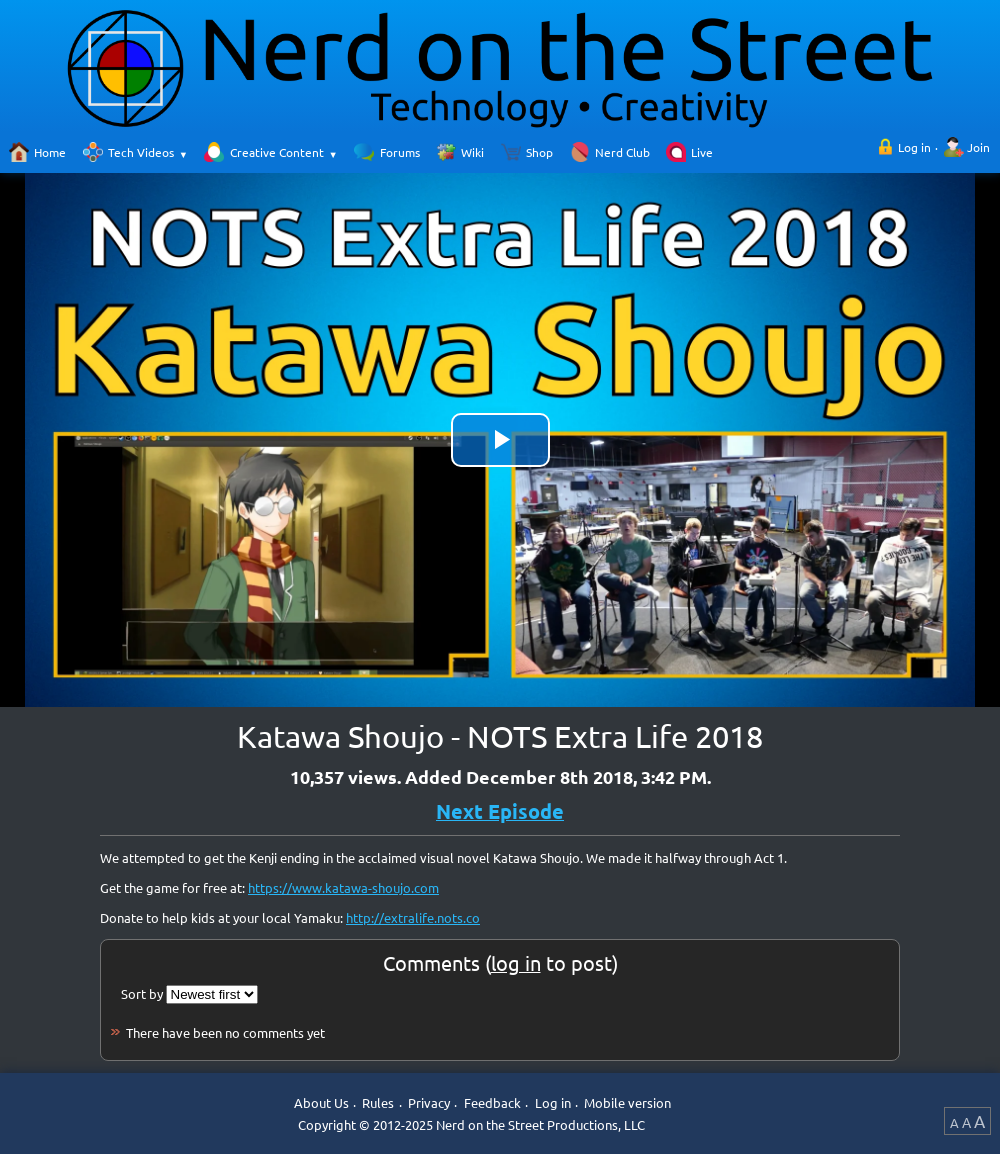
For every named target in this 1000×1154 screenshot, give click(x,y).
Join (978, 147)
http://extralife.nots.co (413, 917)
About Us (321, 1103)
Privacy (429, 1103)
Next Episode (500, 811)
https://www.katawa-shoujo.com (343, 887)
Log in (914, 147)
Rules (378, 1103)
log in (516, 962)
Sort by (142, 993)
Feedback (492, 1103)
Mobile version (627, 1103)
